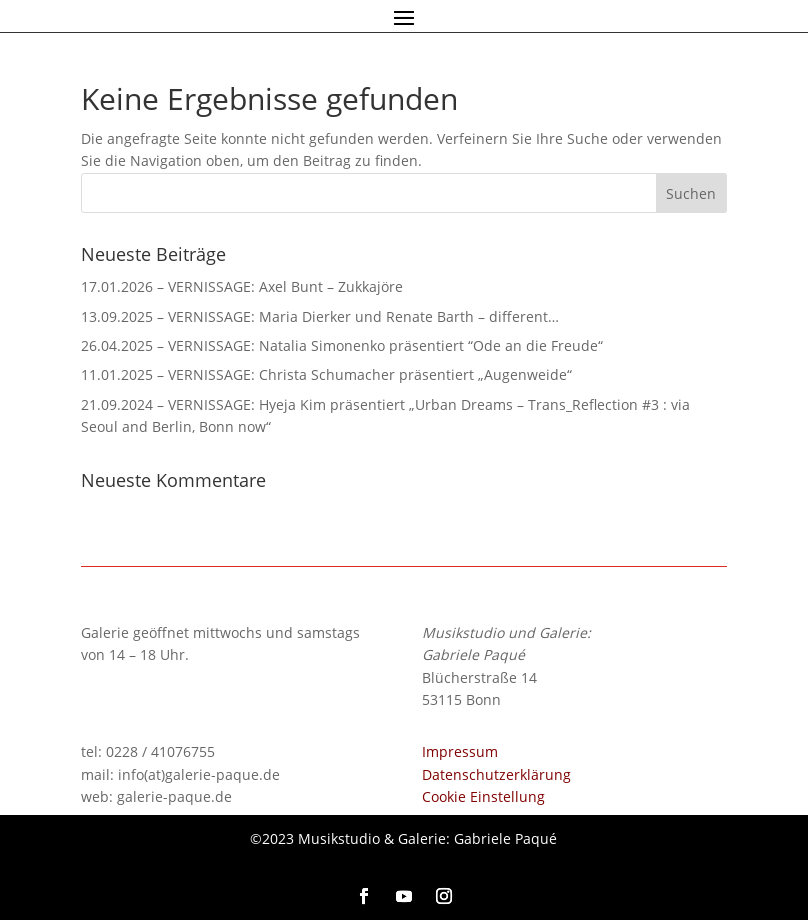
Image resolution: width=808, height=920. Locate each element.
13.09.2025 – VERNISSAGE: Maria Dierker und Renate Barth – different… (320, 316)
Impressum (460, 751)
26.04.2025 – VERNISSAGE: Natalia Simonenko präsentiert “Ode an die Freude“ (342, 345)
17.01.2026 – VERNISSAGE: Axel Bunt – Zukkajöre (242, 286)
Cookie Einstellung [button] (483, 796)
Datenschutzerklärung (496, 774)
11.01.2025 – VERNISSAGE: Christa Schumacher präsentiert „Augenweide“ (326, 374)
